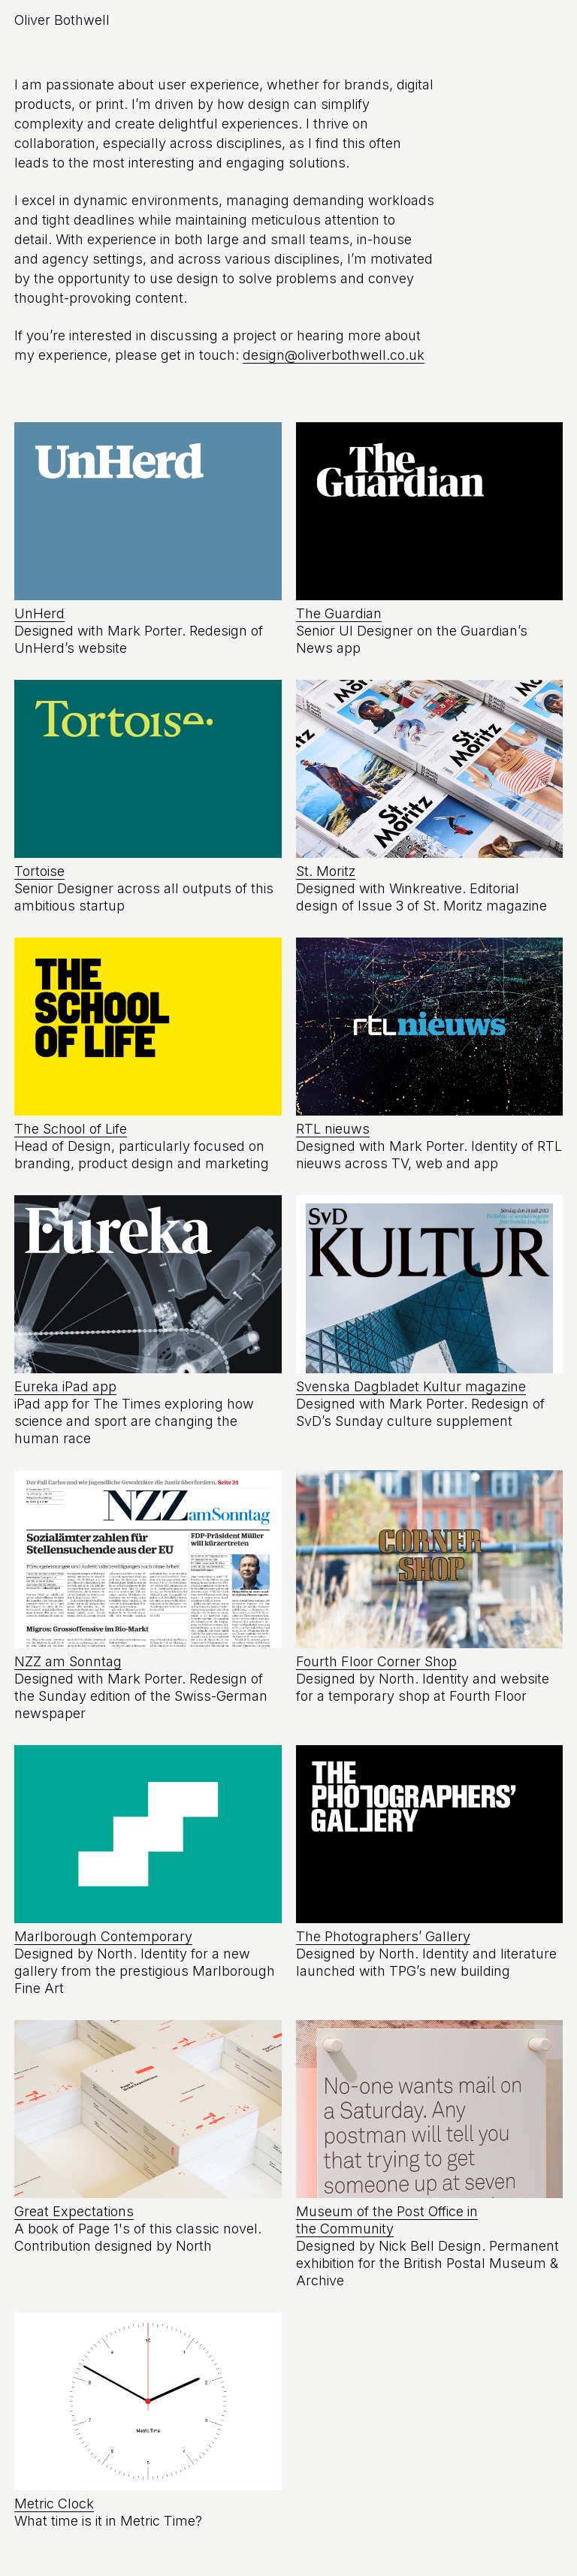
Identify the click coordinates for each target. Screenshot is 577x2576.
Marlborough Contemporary (103, 1936)
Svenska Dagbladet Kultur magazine (411, 1386)
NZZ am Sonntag (68, 1661)
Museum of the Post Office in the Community (387, 2219)
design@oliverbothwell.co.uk (333, 355)
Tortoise (39, 871)
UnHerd (39, 613)
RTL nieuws (333, 1129)
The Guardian (339, 613)
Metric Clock (54, 2503)
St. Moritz (325, 871)
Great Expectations (74, 2211)
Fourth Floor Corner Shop (376, 1661)
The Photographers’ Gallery (383, 1936)
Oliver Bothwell (62, 20)
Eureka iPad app (65, 1386)
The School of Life (70, 1129)
